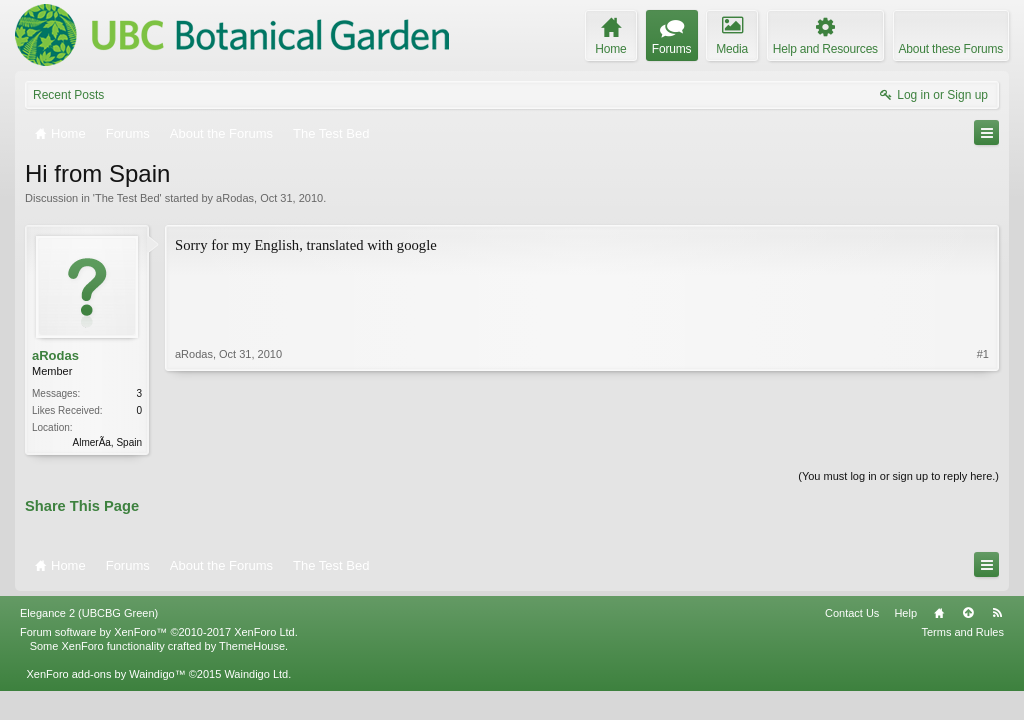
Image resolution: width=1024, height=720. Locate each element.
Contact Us (852, 613)
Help (905, 613)
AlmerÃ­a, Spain (107, 442)
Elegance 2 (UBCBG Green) (89, 613)
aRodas (235, 198)
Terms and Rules (962, 632)
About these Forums (951, 49)
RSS (997, 613)
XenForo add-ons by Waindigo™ (105, 674)
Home (939, 613)
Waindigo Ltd (256, 674)
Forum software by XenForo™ (159, 632)
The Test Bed (127, 198)
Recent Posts (68, 95)
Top (968, 613)
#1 (983, 354)
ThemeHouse (252, 646)
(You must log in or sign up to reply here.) (898, 476)
